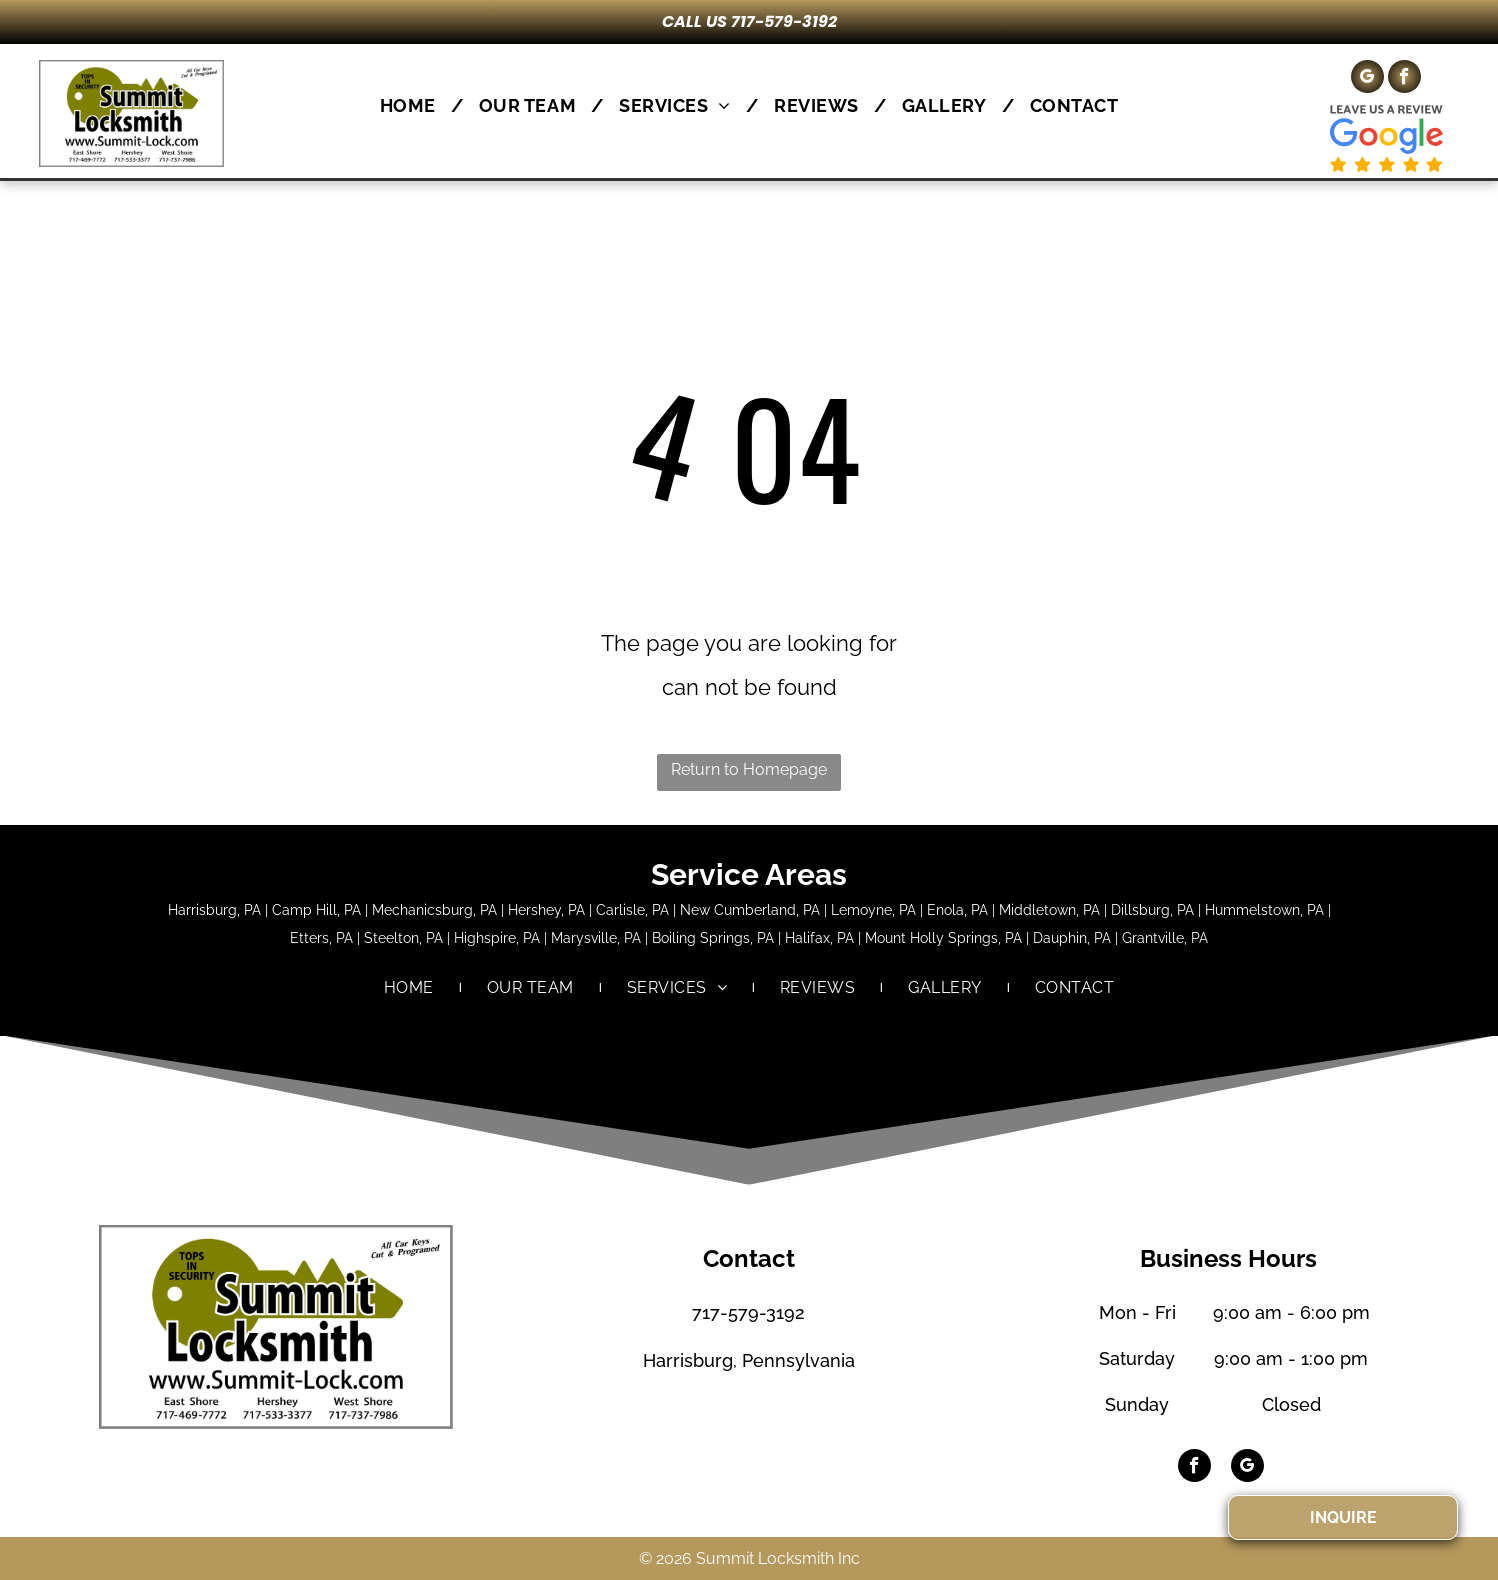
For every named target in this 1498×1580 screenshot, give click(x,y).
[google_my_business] (1367, 79)
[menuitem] (414, 105)
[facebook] (1404, 79)
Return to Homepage (749, 769)
